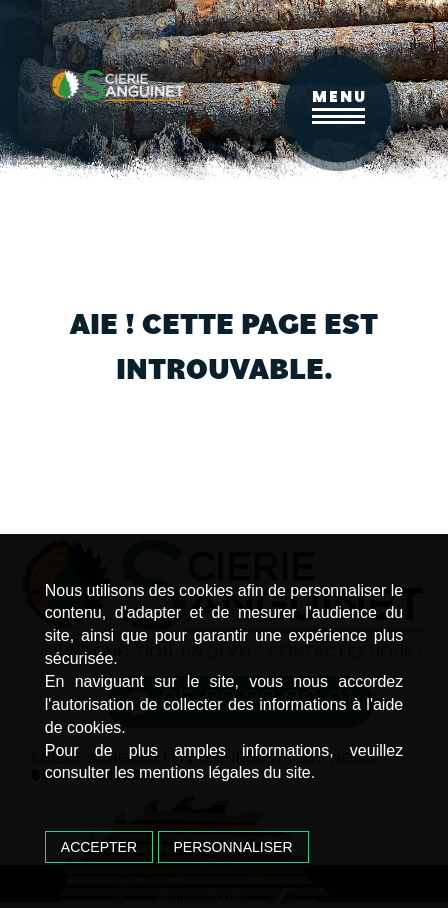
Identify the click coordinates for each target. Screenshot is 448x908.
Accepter (99, 847)
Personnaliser (233, 847)
